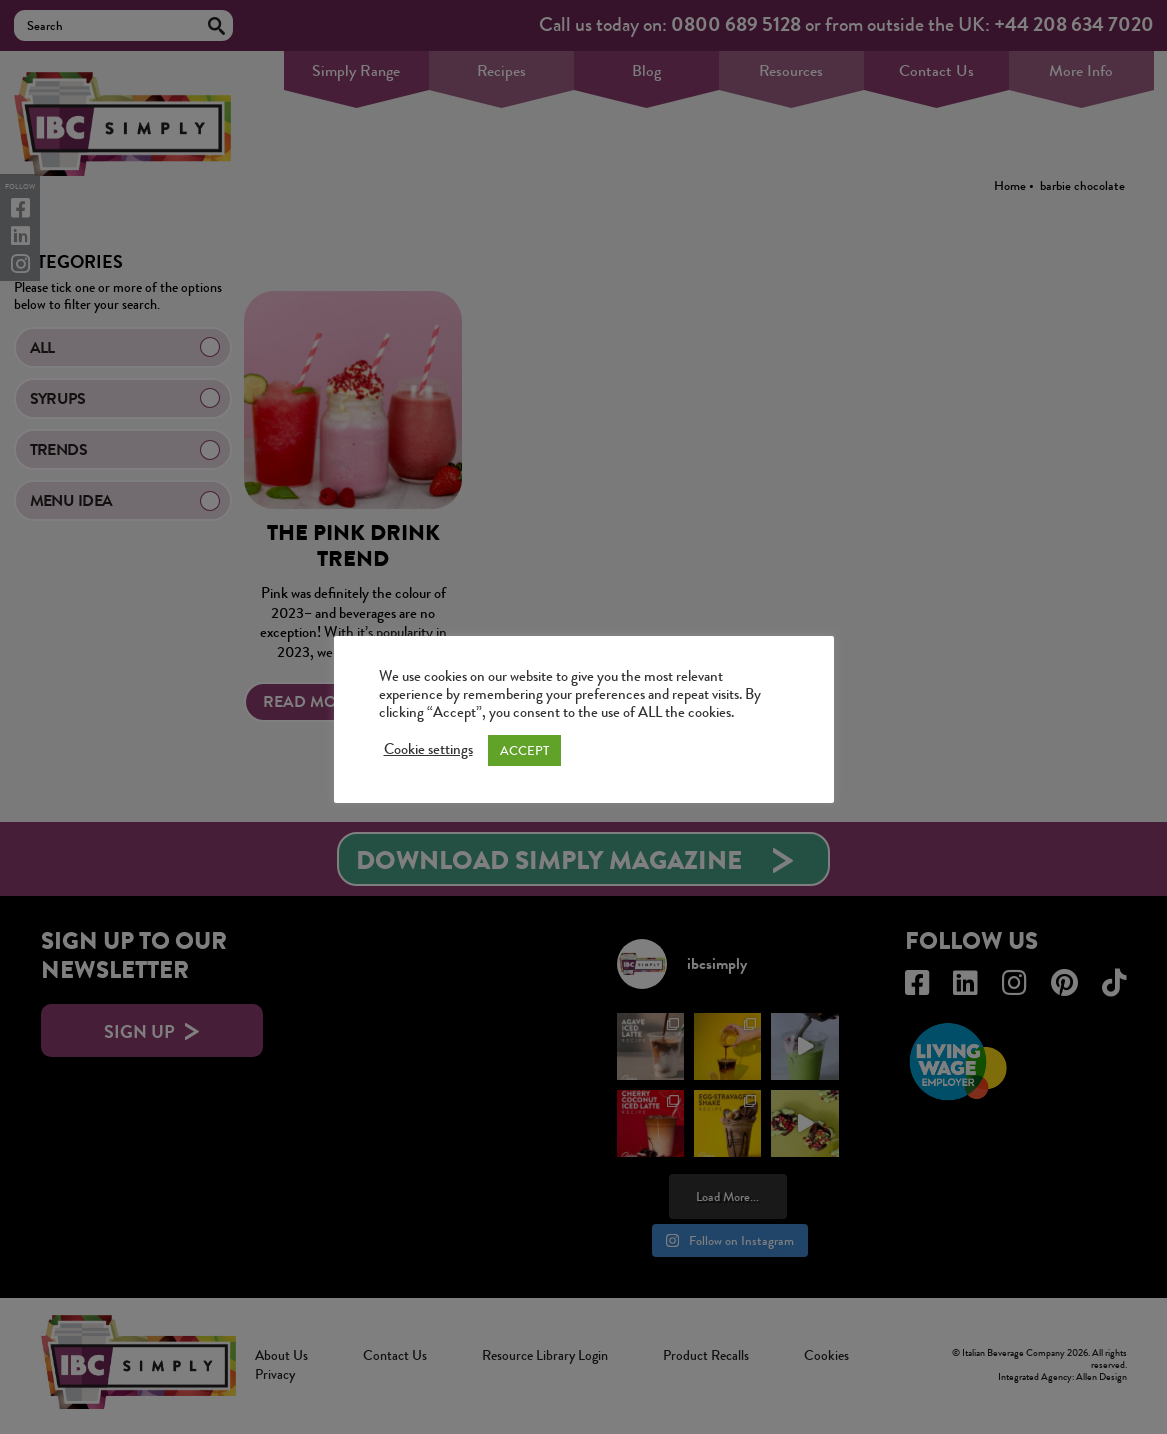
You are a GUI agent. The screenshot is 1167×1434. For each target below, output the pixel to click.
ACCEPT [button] (524, 750)
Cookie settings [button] (428, 750)
